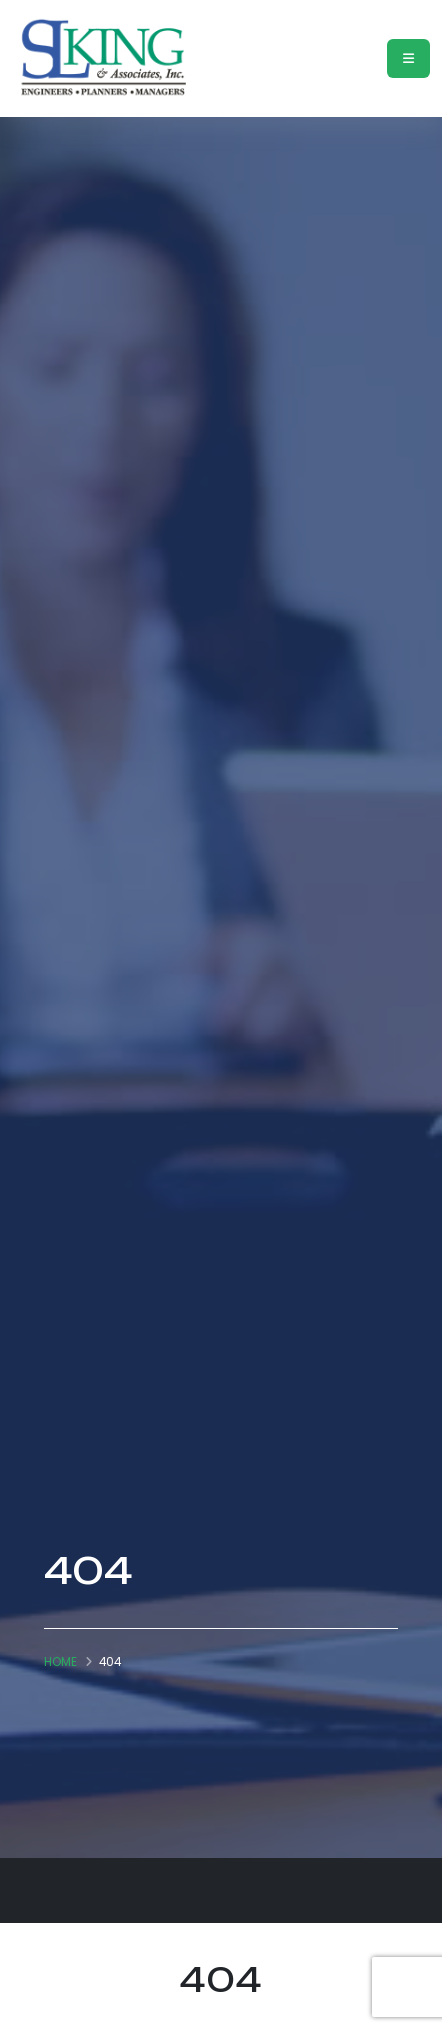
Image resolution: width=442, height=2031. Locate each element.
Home (60, 1662)
